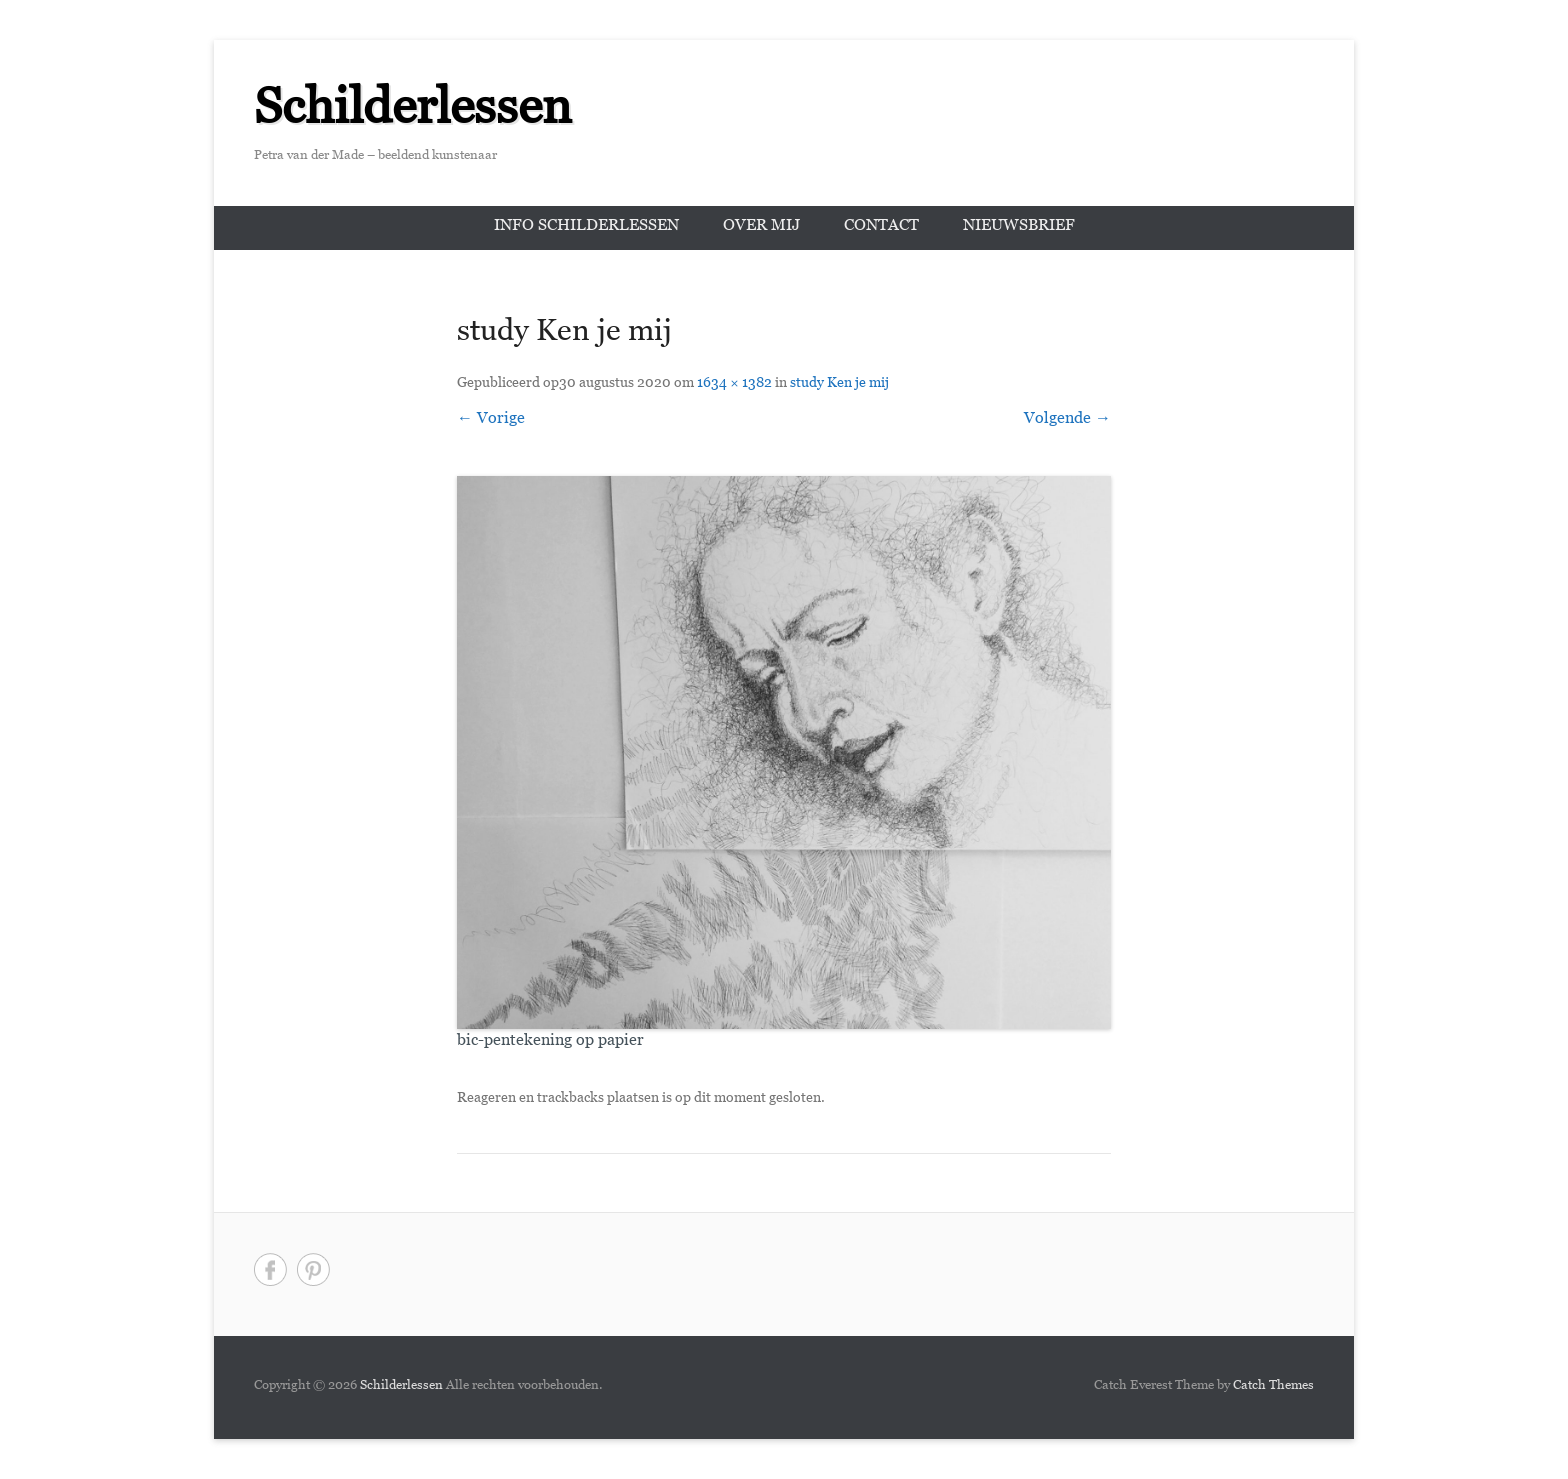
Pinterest (313, 1269)
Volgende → (1067, 420)
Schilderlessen (413, 115)
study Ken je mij (839, 384)
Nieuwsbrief (1019, 227)
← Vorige (491, 420)
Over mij (761, 227)
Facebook (270, 1269)
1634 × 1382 (734, 384)
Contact (881, 227)
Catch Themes (1273, 1387)
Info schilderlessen (586, 227)
